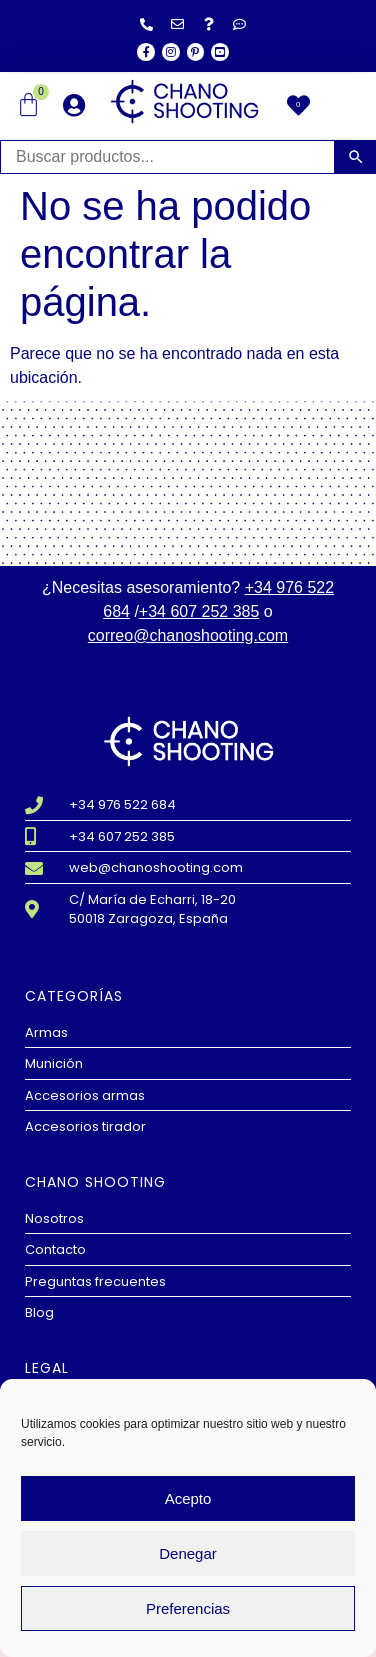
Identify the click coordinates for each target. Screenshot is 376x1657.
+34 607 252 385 (199, 611)
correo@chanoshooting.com (188, 635)
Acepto (188, 1498)
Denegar (188, 1553)
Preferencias (188, 1608)
